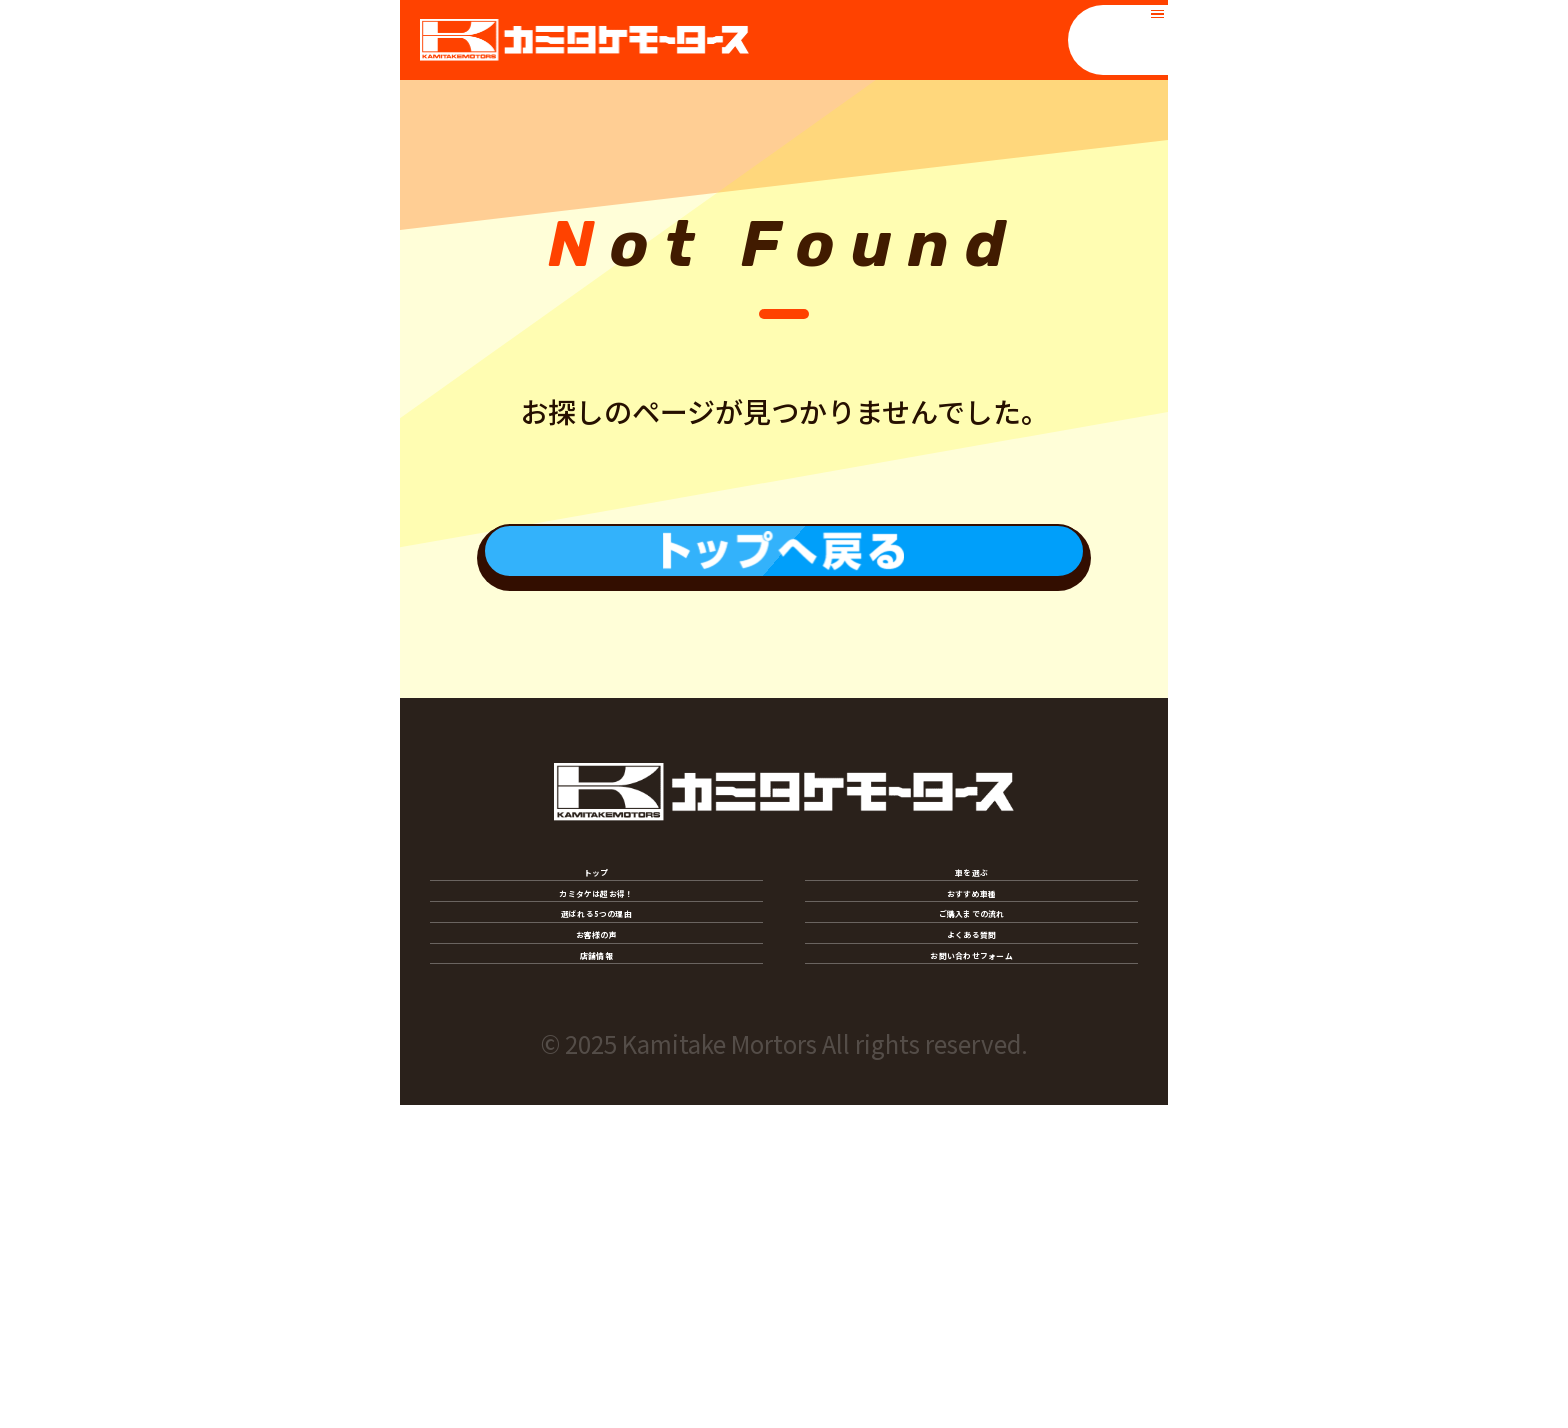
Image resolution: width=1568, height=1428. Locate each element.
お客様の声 (596, 1178)
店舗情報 (597, 1255)
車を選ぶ (972, 947)
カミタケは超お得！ (596, 1024)
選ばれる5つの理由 (596, 1101)
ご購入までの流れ (971, 1101)
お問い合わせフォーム (972, 1255)
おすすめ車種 (971, 1024)
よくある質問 (971, 1178)
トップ (596, 947)
